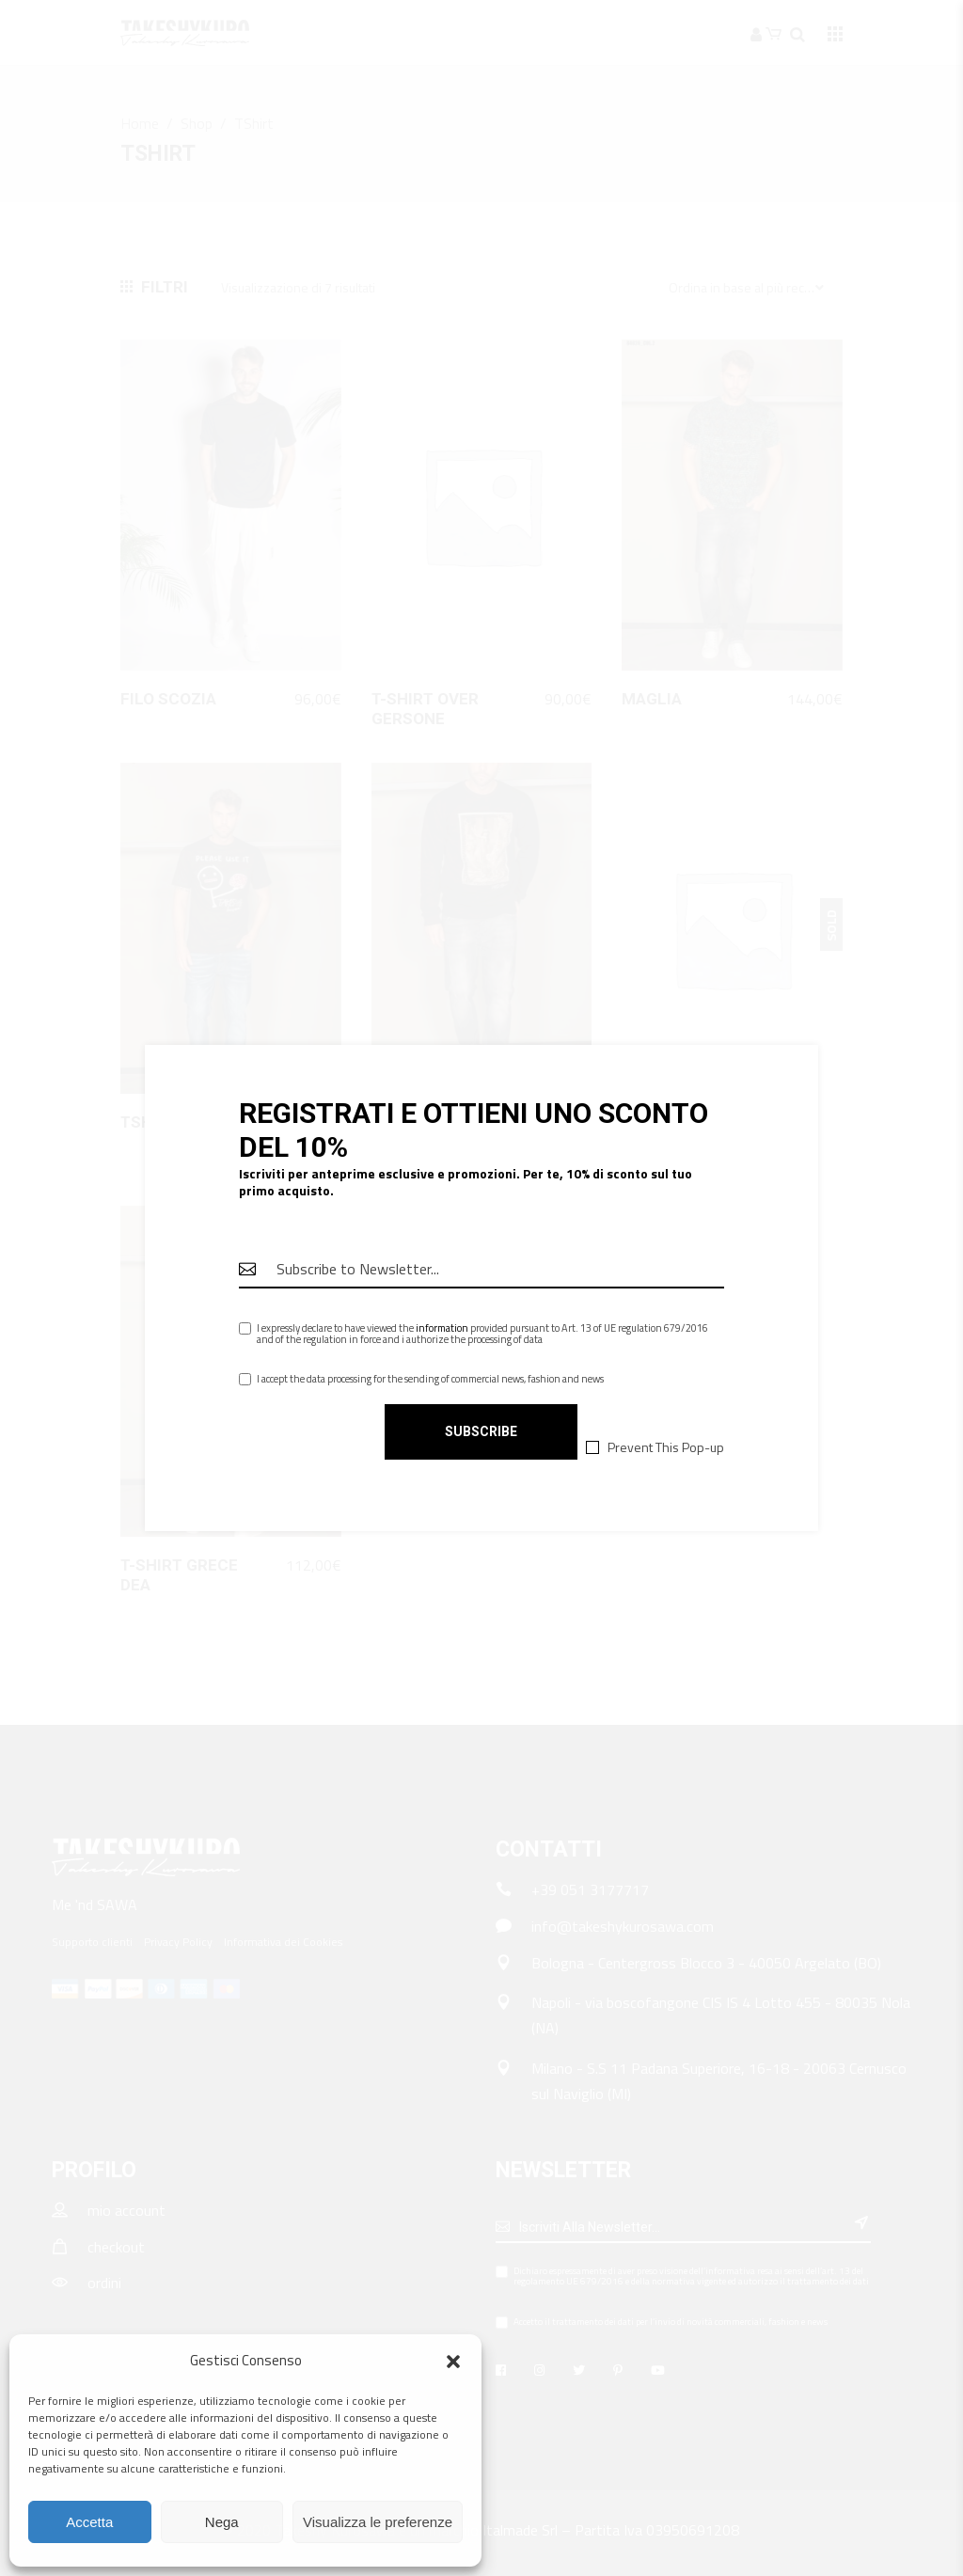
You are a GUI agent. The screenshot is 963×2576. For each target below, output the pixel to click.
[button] (453, 2361)
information (442, 1327)
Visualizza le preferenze (377, 2522)
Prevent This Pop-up (666, 1446)
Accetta (89, 2522)
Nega (222, 2522)
